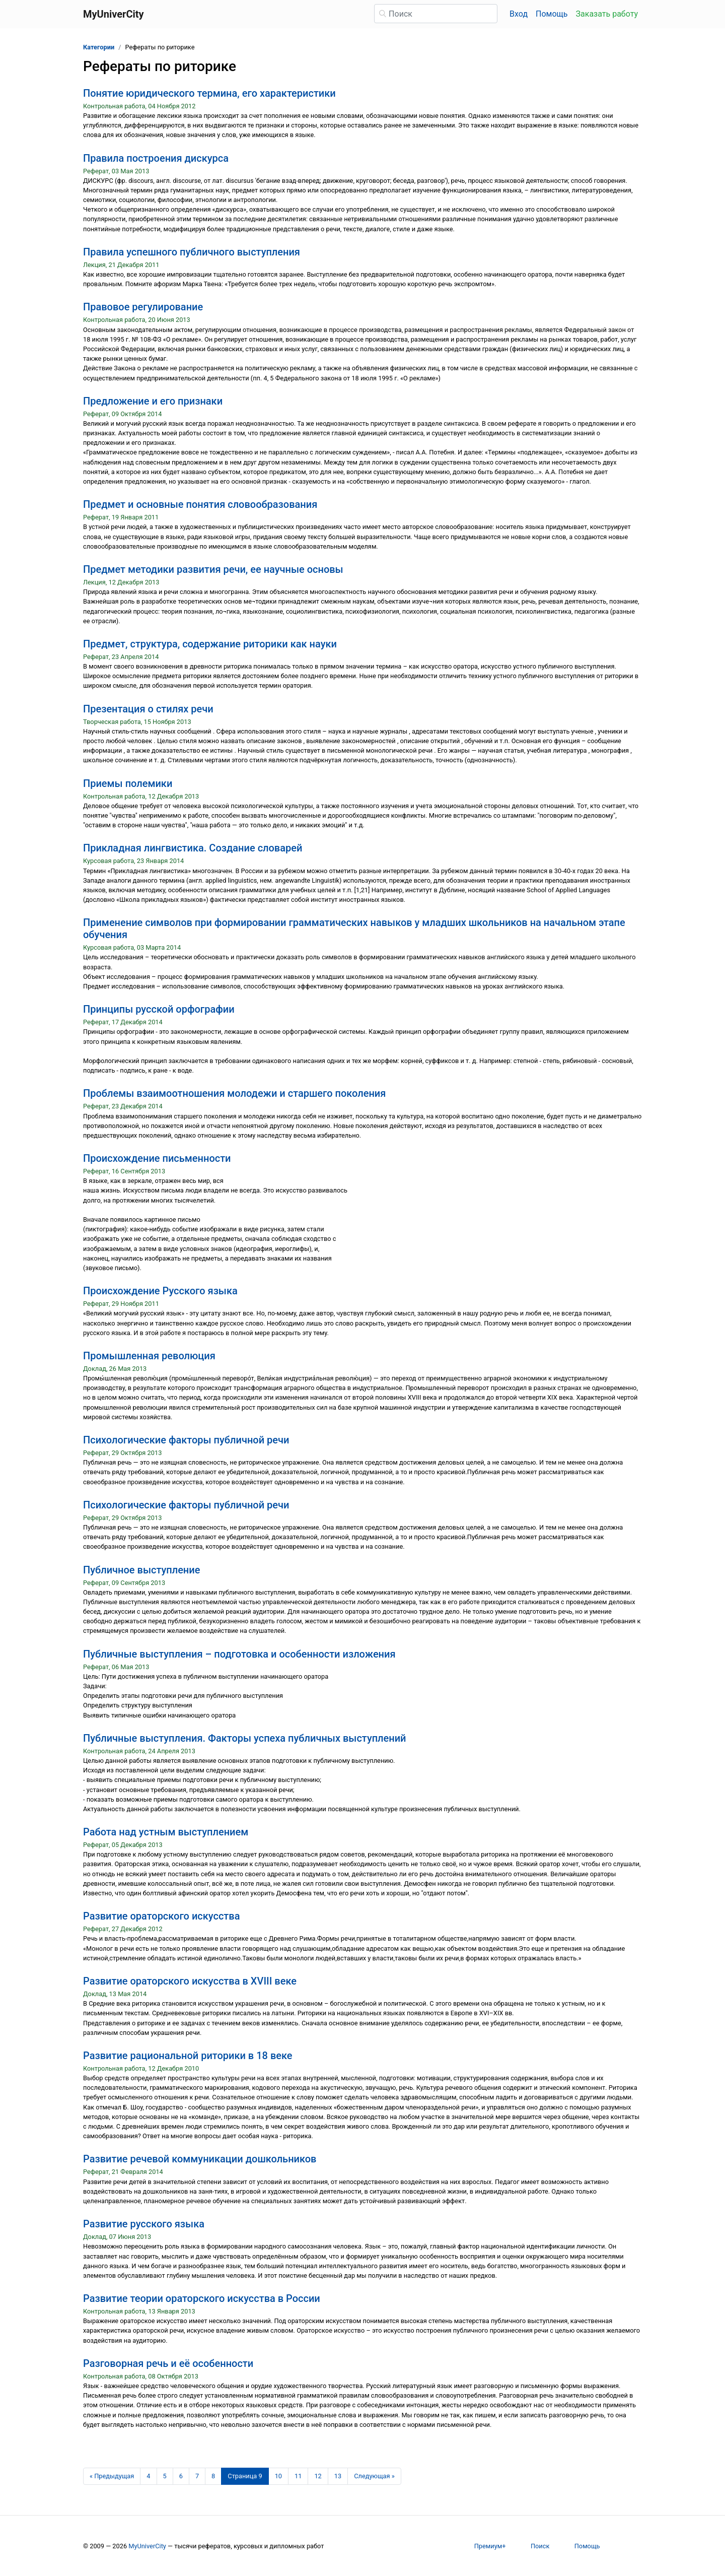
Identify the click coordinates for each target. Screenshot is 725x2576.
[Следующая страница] (374, 2476)
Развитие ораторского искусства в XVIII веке (190, 1981)
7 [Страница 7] (197, 2476)
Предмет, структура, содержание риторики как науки (210, 644)
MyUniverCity (147, 2546)
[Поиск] (435, 13)
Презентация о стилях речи (148, 709)
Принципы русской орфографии (159, 1009)
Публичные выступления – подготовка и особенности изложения (239, 1654)
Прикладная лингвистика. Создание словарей (192, 848)
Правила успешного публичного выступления (191, 252)
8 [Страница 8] (213, 2476)
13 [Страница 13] (337, 2476)
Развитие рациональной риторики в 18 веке (188, 2056)
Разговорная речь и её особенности (168, 2363)
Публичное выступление (141, 1570)
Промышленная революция (149, 1356)
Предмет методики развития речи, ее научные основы (213, 569)
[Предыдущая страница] (111, 2476)
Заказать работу (607, 14)
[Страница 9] (244, 2476)
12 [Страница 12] (317, 2476)
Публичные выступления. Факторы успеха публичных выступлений (244, 1738)
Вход (519, 14)
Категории (98, 47)
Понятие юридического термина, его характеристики (209, 93)
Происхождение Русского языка (160, 1291)
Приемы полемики (127, 783)
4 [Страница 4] (148, 2476)
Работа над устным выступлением (165, 1832)
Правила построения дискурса (156, 158)
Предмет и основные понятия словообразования (200, 504)
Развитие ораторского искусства (161, 1916)
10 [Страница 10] (278, 2476)
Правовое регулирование (143, 307)
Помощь (551, 14)
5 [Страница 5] (165, 2476)
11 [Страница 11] (298, 2476)
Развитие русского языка (143, 2224)
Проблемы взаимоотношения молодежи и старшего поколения (234, 1093)
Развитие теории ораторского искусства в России (201, 2298)
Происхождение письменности (157, 1158)
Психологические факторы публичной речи (186, 1440)
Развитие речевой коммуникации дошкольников (199, 2159)
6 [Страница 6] (181, 2476)
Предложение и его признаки (153, 401)
